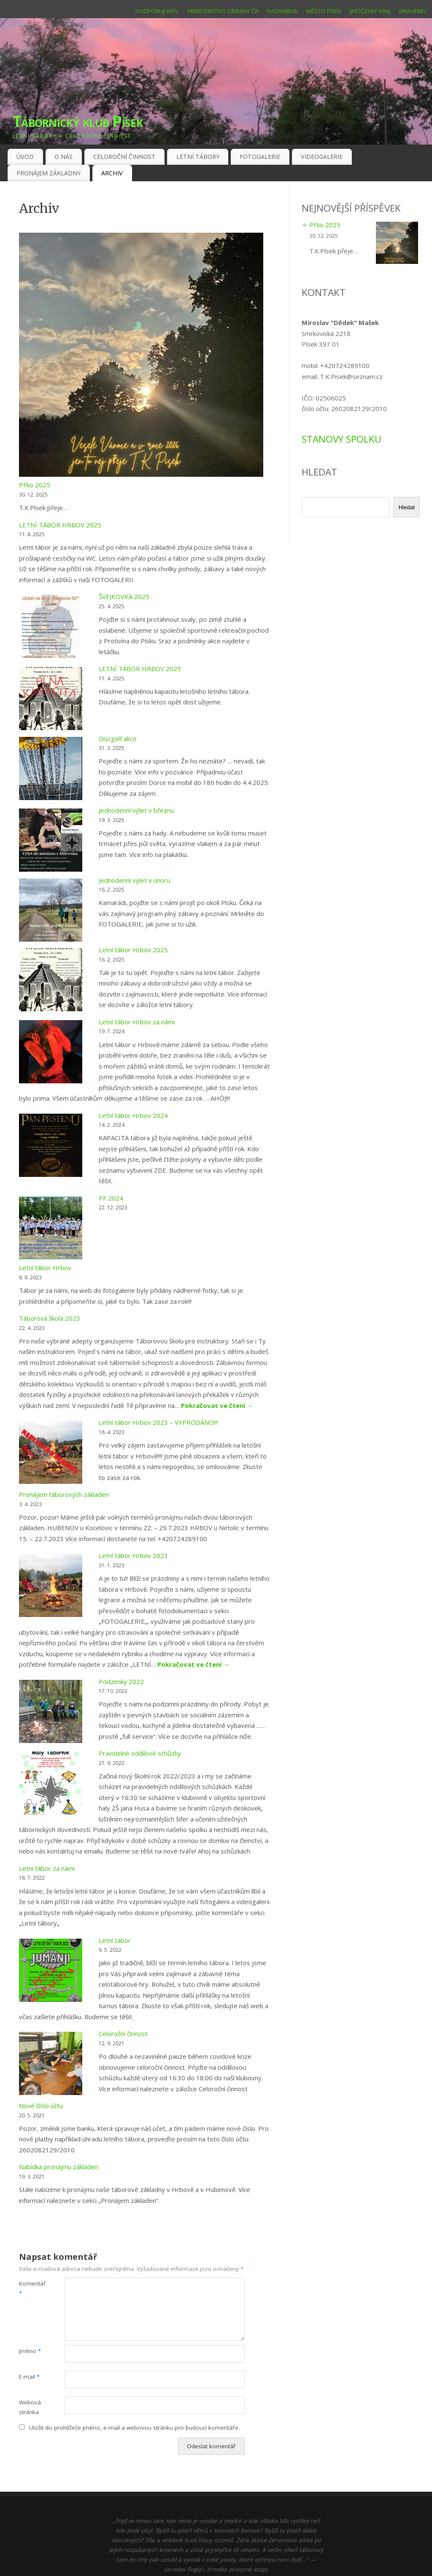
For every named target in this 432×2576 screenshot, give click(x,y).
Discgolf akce (118, 738)
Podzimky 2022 (121, 1681)
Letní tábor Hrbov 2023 (133, 1555)
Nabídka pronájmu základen (58, 2166)
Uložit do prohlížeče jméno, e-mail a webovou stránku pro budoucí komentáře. (134, 2427)
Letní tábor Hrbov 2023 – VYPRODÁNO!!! (158, 1422)
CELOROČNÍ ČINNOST (124, 157)
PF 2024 (111, 1198)
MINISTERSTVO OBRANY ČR (223, 11)
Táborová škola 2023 (49, 1318)
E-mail (29, 2376)
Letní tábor (115, 1940)
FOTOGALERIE (260, 157)
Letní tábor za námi (47, 1868)
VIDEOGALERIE (322, 157)
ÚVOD (25, 157)
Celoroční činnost (123, 2033)
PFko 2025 (34, 485)
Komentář (30, 2288)
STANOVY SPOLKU (341, 439)
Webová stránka (30, 2407)
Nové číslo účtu (41, 2105)
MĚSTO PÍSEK (323, 11)
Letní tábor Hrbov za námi (137, 1022)
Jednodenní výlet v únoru (134, 880)
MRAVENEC (413, 11)
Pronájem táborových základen (64, 1494)
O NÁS (63, 157)
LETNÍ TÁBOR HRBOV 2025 (60, 525)
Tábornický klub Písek (78, 121)
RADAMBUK (282, 11)
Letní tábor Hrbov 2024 (133, 1115)
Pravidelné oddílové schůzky (140, 1753)
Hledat (406, 507)
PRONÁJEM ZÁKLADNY (48, 173)
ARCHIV (112, 173)
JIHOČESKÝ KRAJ (370, 11)
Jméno (30, 2351)
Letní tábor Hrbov (45, 1267)
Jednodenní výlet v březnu (136, 810)
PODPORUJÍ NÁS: (157, 11)
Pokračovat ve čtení (217, 1405)
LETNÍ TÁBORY (197, 157)
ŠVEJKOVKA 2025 (124, 596)
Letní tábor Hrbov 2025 (133, 950)
